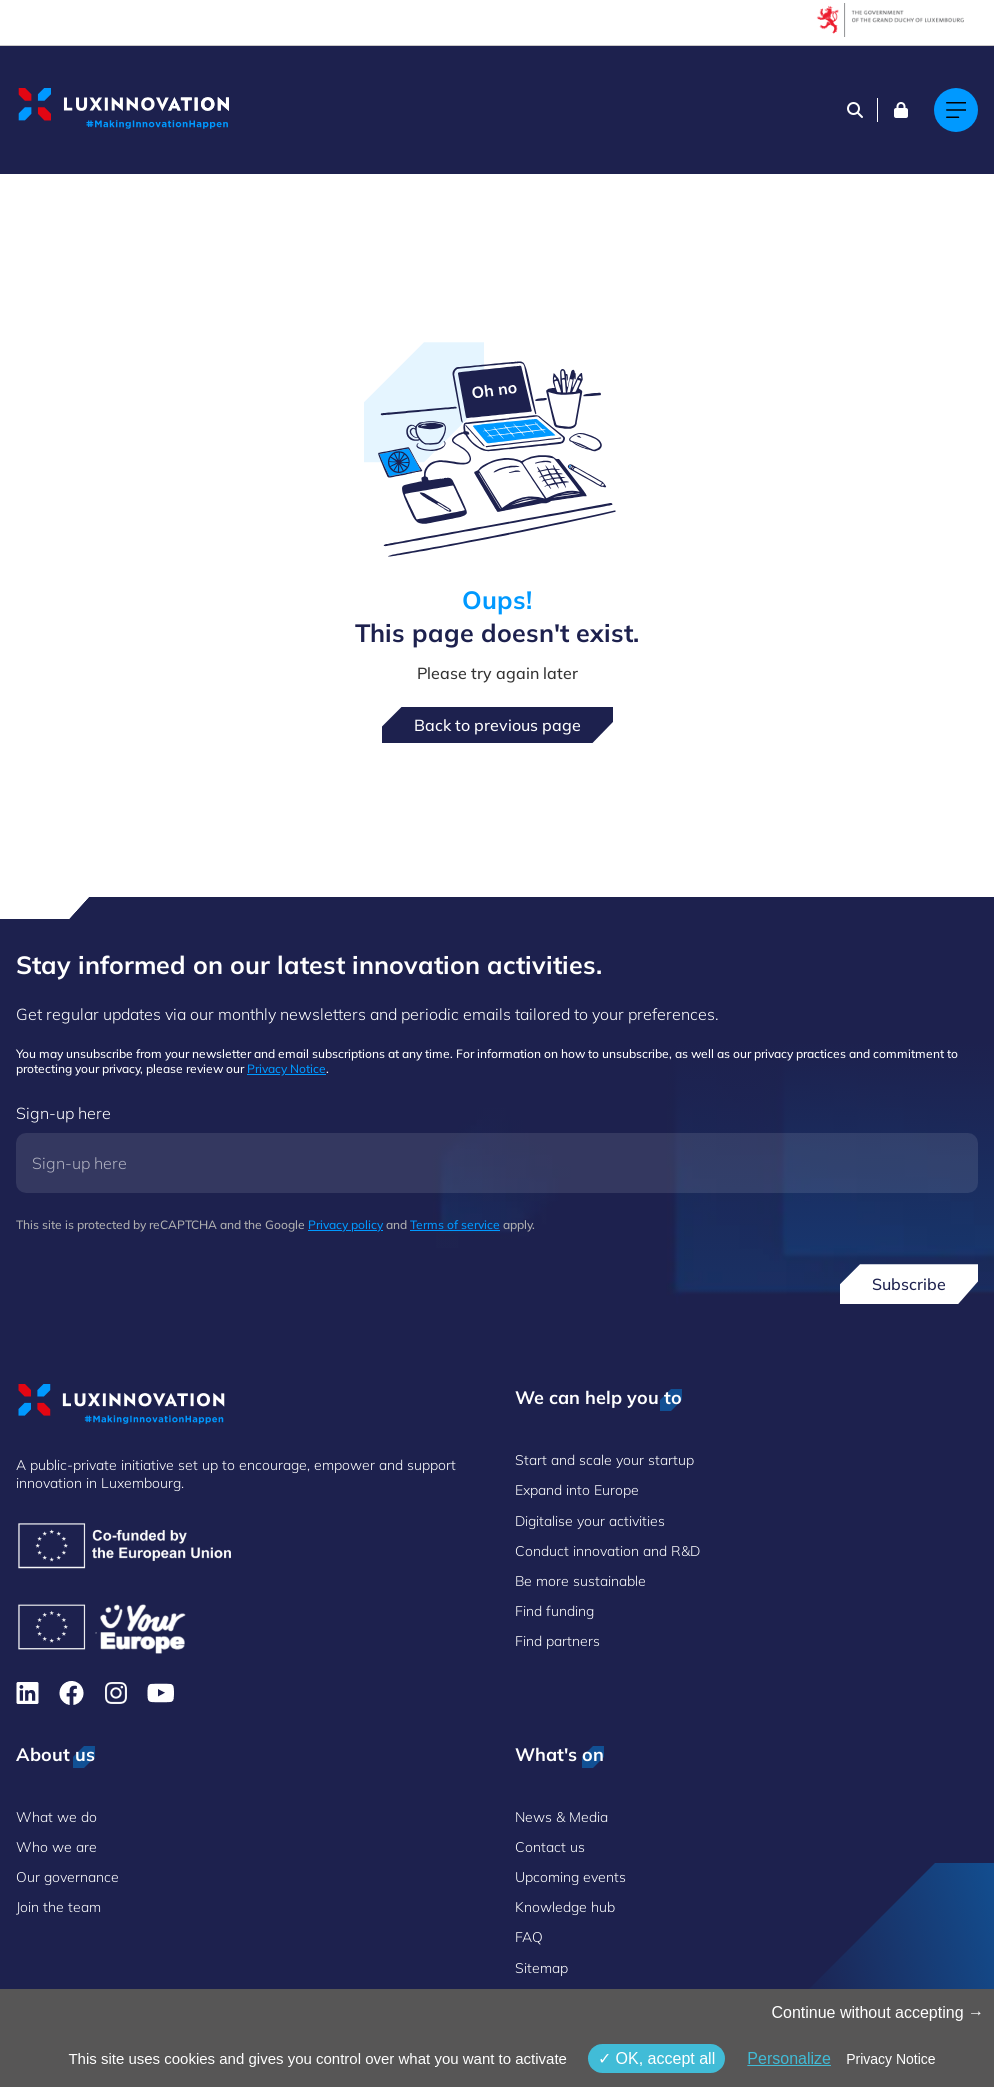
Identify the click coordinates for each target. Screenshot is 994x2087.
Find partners (557, 1641)
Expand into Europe (577, 1490)
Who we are (56, 1847)
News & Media (561, 1817)
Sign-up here (63, 1113)
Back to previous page (497, 725)
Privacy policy (345, 1224)
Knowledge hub (565, 1907)
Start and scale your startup (604, 1460)
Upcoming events (570, 1877)
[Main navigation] (956, 110)
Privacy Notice (286, 1068)
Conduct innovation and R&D (607, 1551)
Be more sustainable (580, 1581)
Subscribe (909, 1284)
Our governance (67, 1877)
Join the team (58, 1907)
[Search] (855, 110)
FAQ (529, 1937)
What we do (56, 1817)
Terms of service (455, 1224)
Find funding (554, 1611)
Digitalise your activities (590, 1521)
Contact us (550, 1847)
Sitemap (541, 1968)
